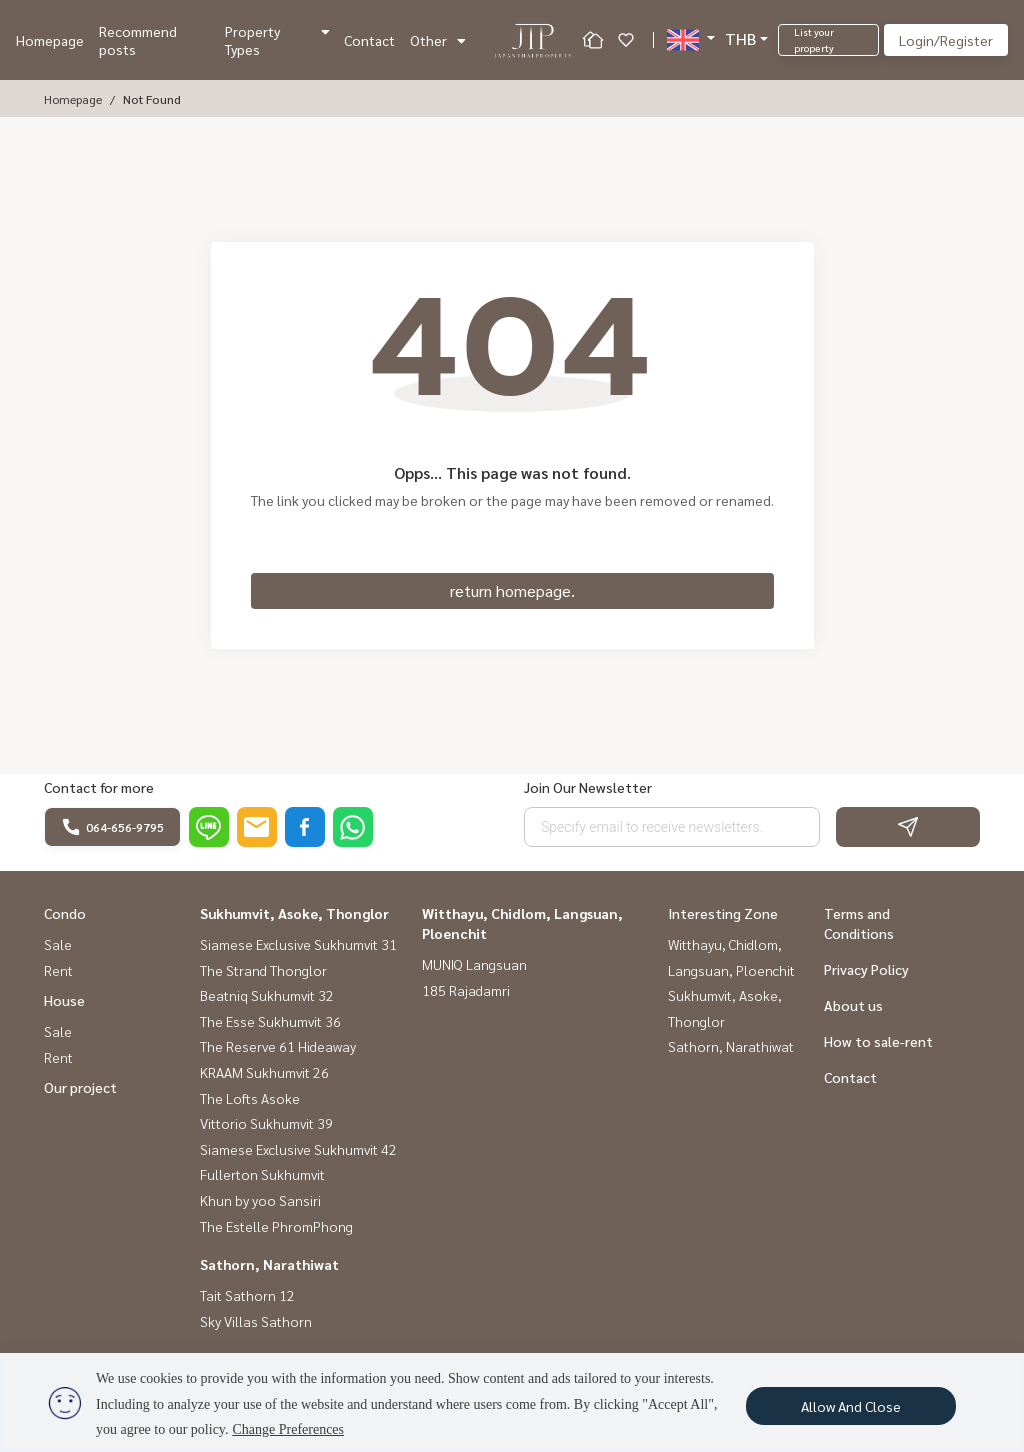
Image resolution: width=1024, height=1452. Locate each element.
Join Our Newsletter (588, 787)
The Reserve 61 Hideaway (278, 1046)
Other (438, 40)
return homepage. (512, 590)
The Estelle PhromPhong (276, 1226)
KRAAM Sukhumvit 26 (264, 1072)
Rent (58, 970)
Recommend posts (138, 40)
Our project (80, 1087)
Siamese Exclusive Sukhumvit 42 (298, 1149)
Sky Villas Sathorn (256, 1321)
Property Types (277, 40)
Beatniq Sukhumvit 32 (267, 995)
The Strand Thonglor (263, 970)
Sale (58, 944)
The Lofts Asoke (250, 1098)
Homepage (50, 40)
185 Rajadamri (466, 990)
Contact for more (99, 787)
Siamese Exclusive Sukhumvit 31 (298, 944)
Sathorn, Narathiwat (269, 1264)
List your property (814, 39)
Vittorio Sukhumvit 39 (266, 1123)
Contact (369, 40)
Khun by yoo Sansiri (260, 1200)
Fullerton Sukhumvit (262, 1174)
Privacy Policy (866, 969)
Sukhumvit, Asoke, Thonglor (294, 913)
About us (853, 1005)
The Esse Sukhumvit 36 (270, 1021)
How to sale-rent (878, 1041)
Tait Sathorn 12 (247, 1295)
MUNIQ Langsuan (474, 964)
